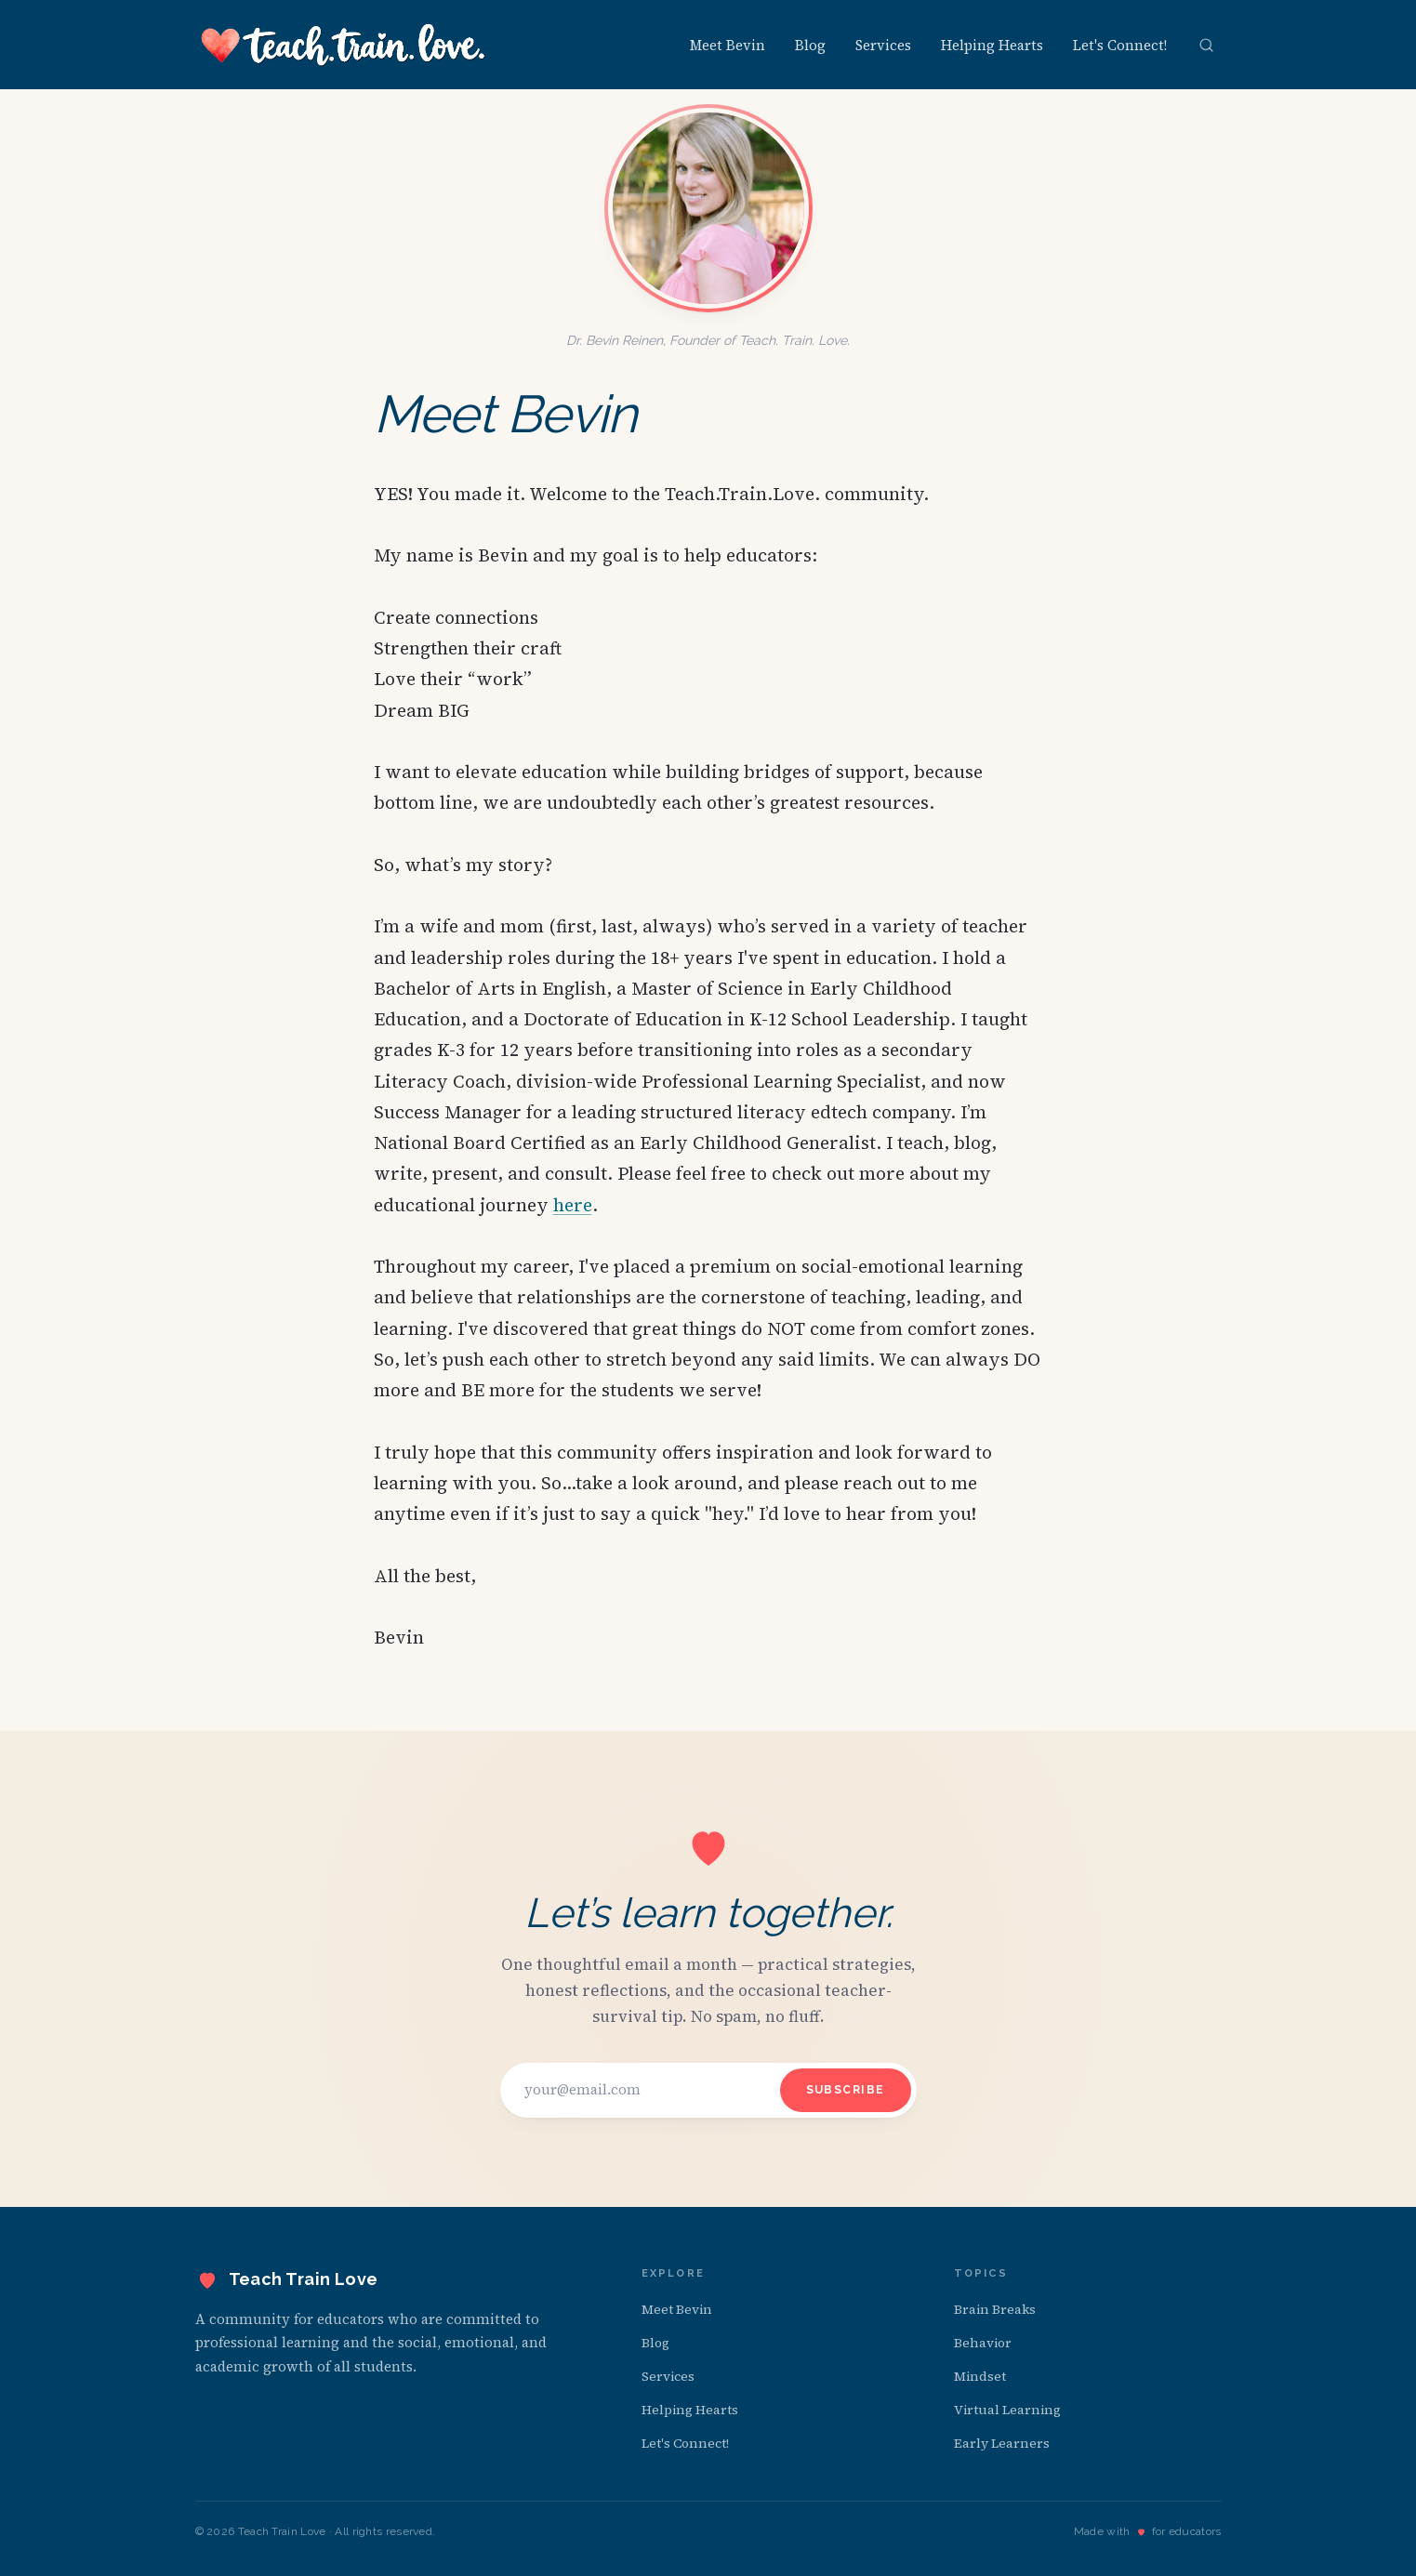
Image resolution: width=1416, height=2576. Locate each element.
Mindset (980, 2376)
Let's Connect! (1120, 45)
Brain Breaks (995, 2309)
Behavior (983, 2342)
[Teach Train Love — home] (343, 45)
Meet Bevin (727, 45)
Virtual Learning (1007, 2409)
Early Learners (1002, 2443)
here (572, 1205)
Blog (810, 45)
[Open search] (1206, 45)
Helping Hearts (992, 45)
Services (883, 45)
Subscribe (845, 2089)
